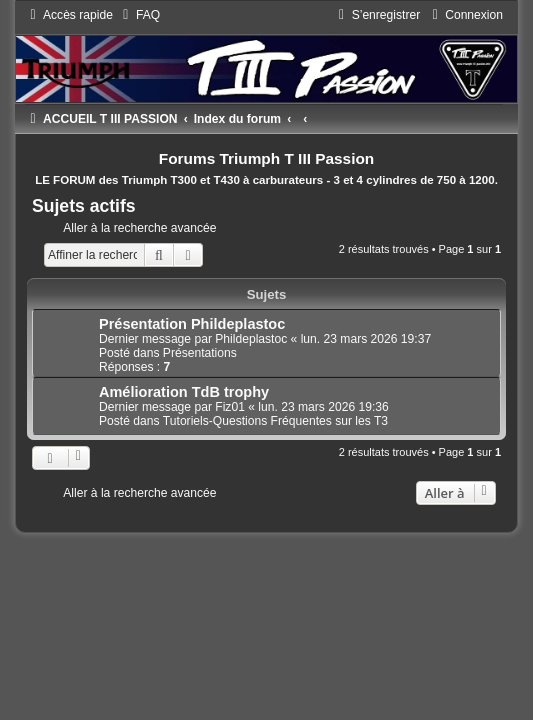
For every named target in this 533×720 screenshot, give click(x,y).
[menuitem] (139, 15)
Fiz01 (230, 407)
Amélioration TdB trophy (184, 392)
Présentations (200, 353)
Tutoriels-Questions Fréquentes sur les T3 (275, 421)
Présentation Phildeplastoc (192, 324)
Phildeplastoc (251, 339)
